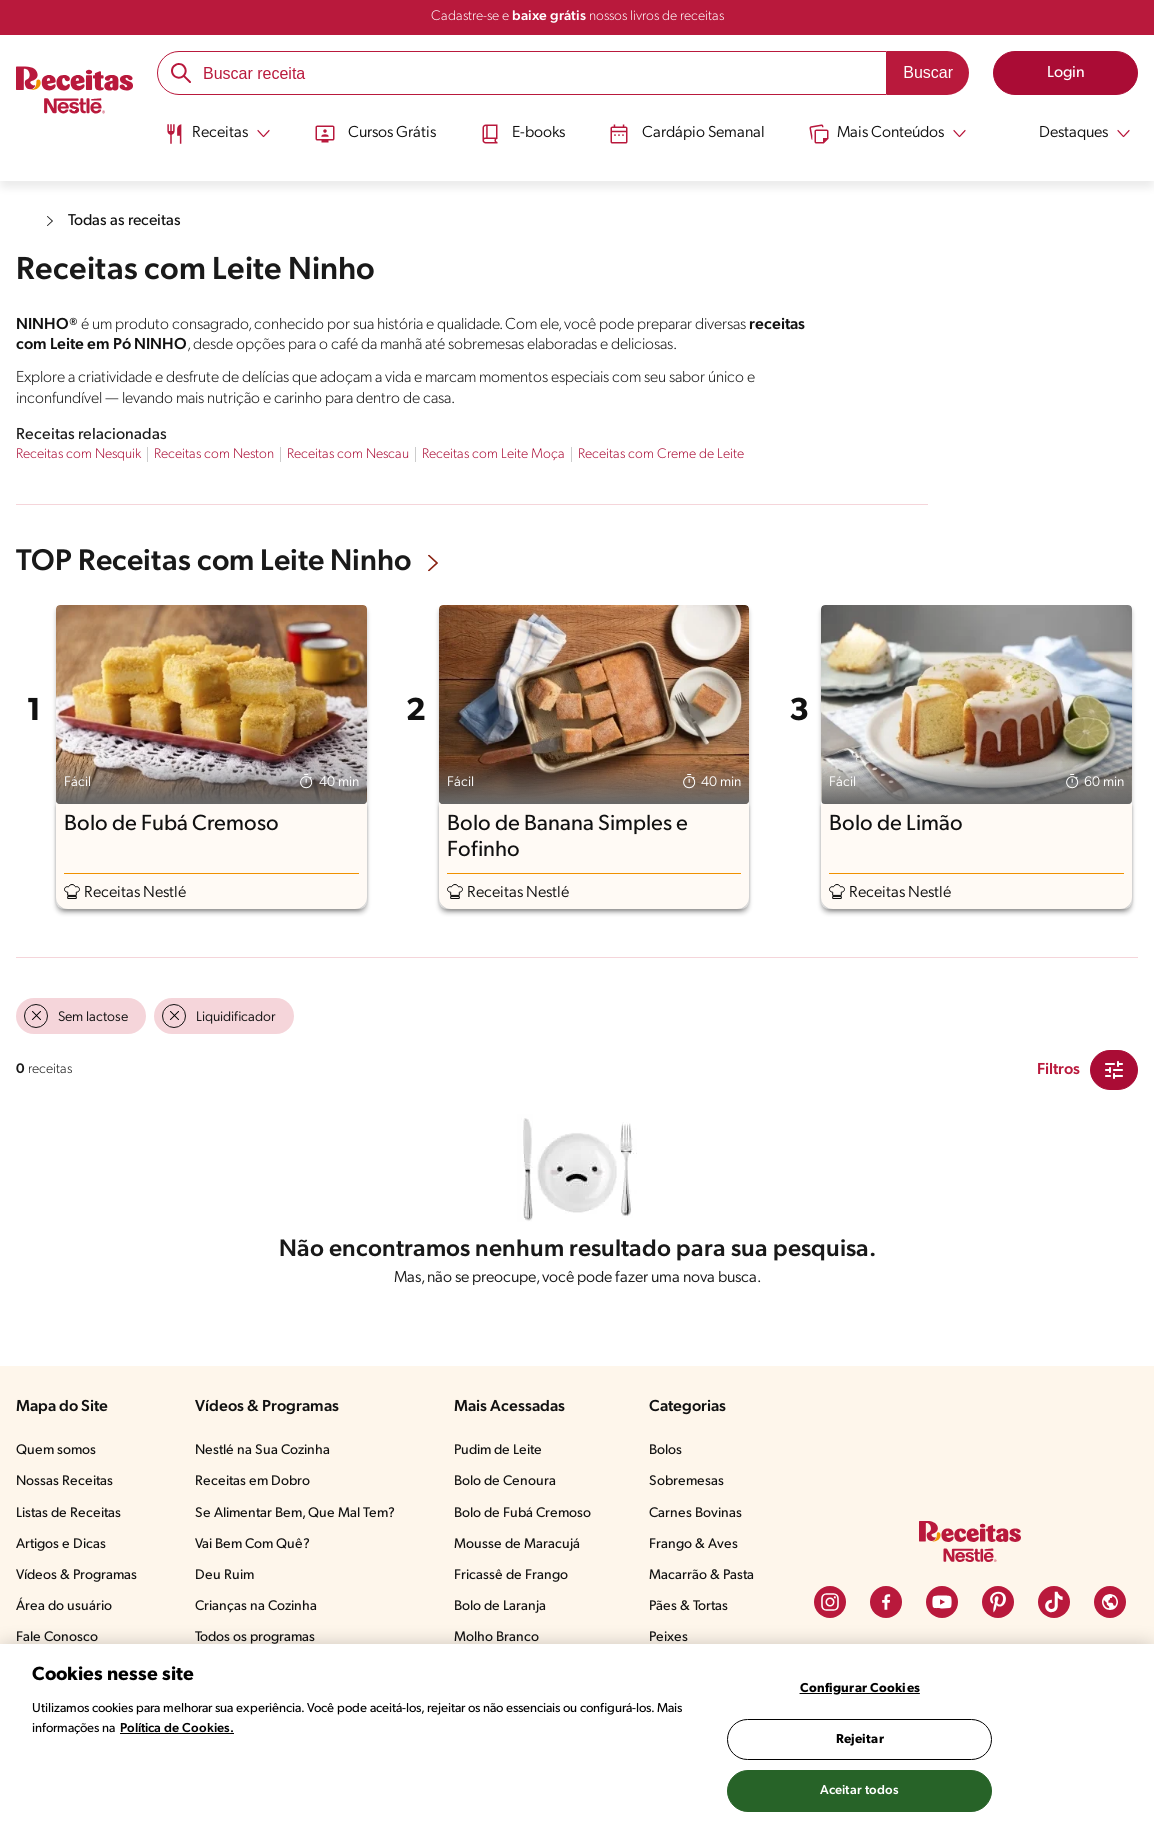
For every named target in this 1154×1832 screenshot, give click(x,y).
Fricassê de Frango (511, 1575)
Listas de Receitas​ (68, 1513)
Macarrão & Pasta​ (701, 1575)
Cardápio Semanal (687, 133)
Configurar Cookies (860, 1688)
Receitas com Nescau (348, 454)
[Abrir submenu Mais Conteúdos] (889, 133)
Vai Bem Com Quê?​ (252, 1544)
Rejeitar (860, 1739)
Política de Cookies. (177, 1728)
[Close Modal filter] (1114, 1070)
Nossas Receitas (64, 1481)
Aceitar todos (860, 1790)
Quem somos (56, 1450)
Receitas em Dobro (252, 1481)
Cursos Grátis (374, 133)
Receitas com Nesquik (78, 454)
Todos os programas (255, 1637)
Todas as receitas (126, 221)
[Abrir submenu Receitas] (214, 133)
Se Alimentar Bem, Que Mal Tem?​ (295, 1513)
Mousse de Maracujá (517, 1544)
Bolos (665, 1450)
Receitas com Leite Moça (493, 454)
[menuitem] (214, 140)
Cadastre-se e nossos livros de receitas (577, 16)
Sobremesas (686, 1481)
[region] (577, 1738)
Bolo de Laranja (500, 1606)
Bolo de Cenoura (505, 1481)
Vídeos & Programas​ (76, 1575)
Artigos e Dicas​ (61, 1544)
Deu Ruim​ (224, 1575)
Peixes (668, 1637)
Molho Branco (496, 1637)
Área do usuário (64, 1606)
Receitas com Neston (214, 454)
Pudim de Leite (498, 1450)
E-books (521, 133)
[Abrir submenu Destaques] (1074, 133)
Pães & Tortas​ (688, 1606)
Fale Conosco (57, 1637)
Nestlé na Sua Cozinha (262, 1450)
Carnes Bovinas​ (695, 1513)
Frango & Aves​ (693, 1544)
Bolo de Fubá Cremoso (522, 1513)
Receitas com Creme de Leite (661, 454)
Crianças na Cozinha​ (256, 1606)
